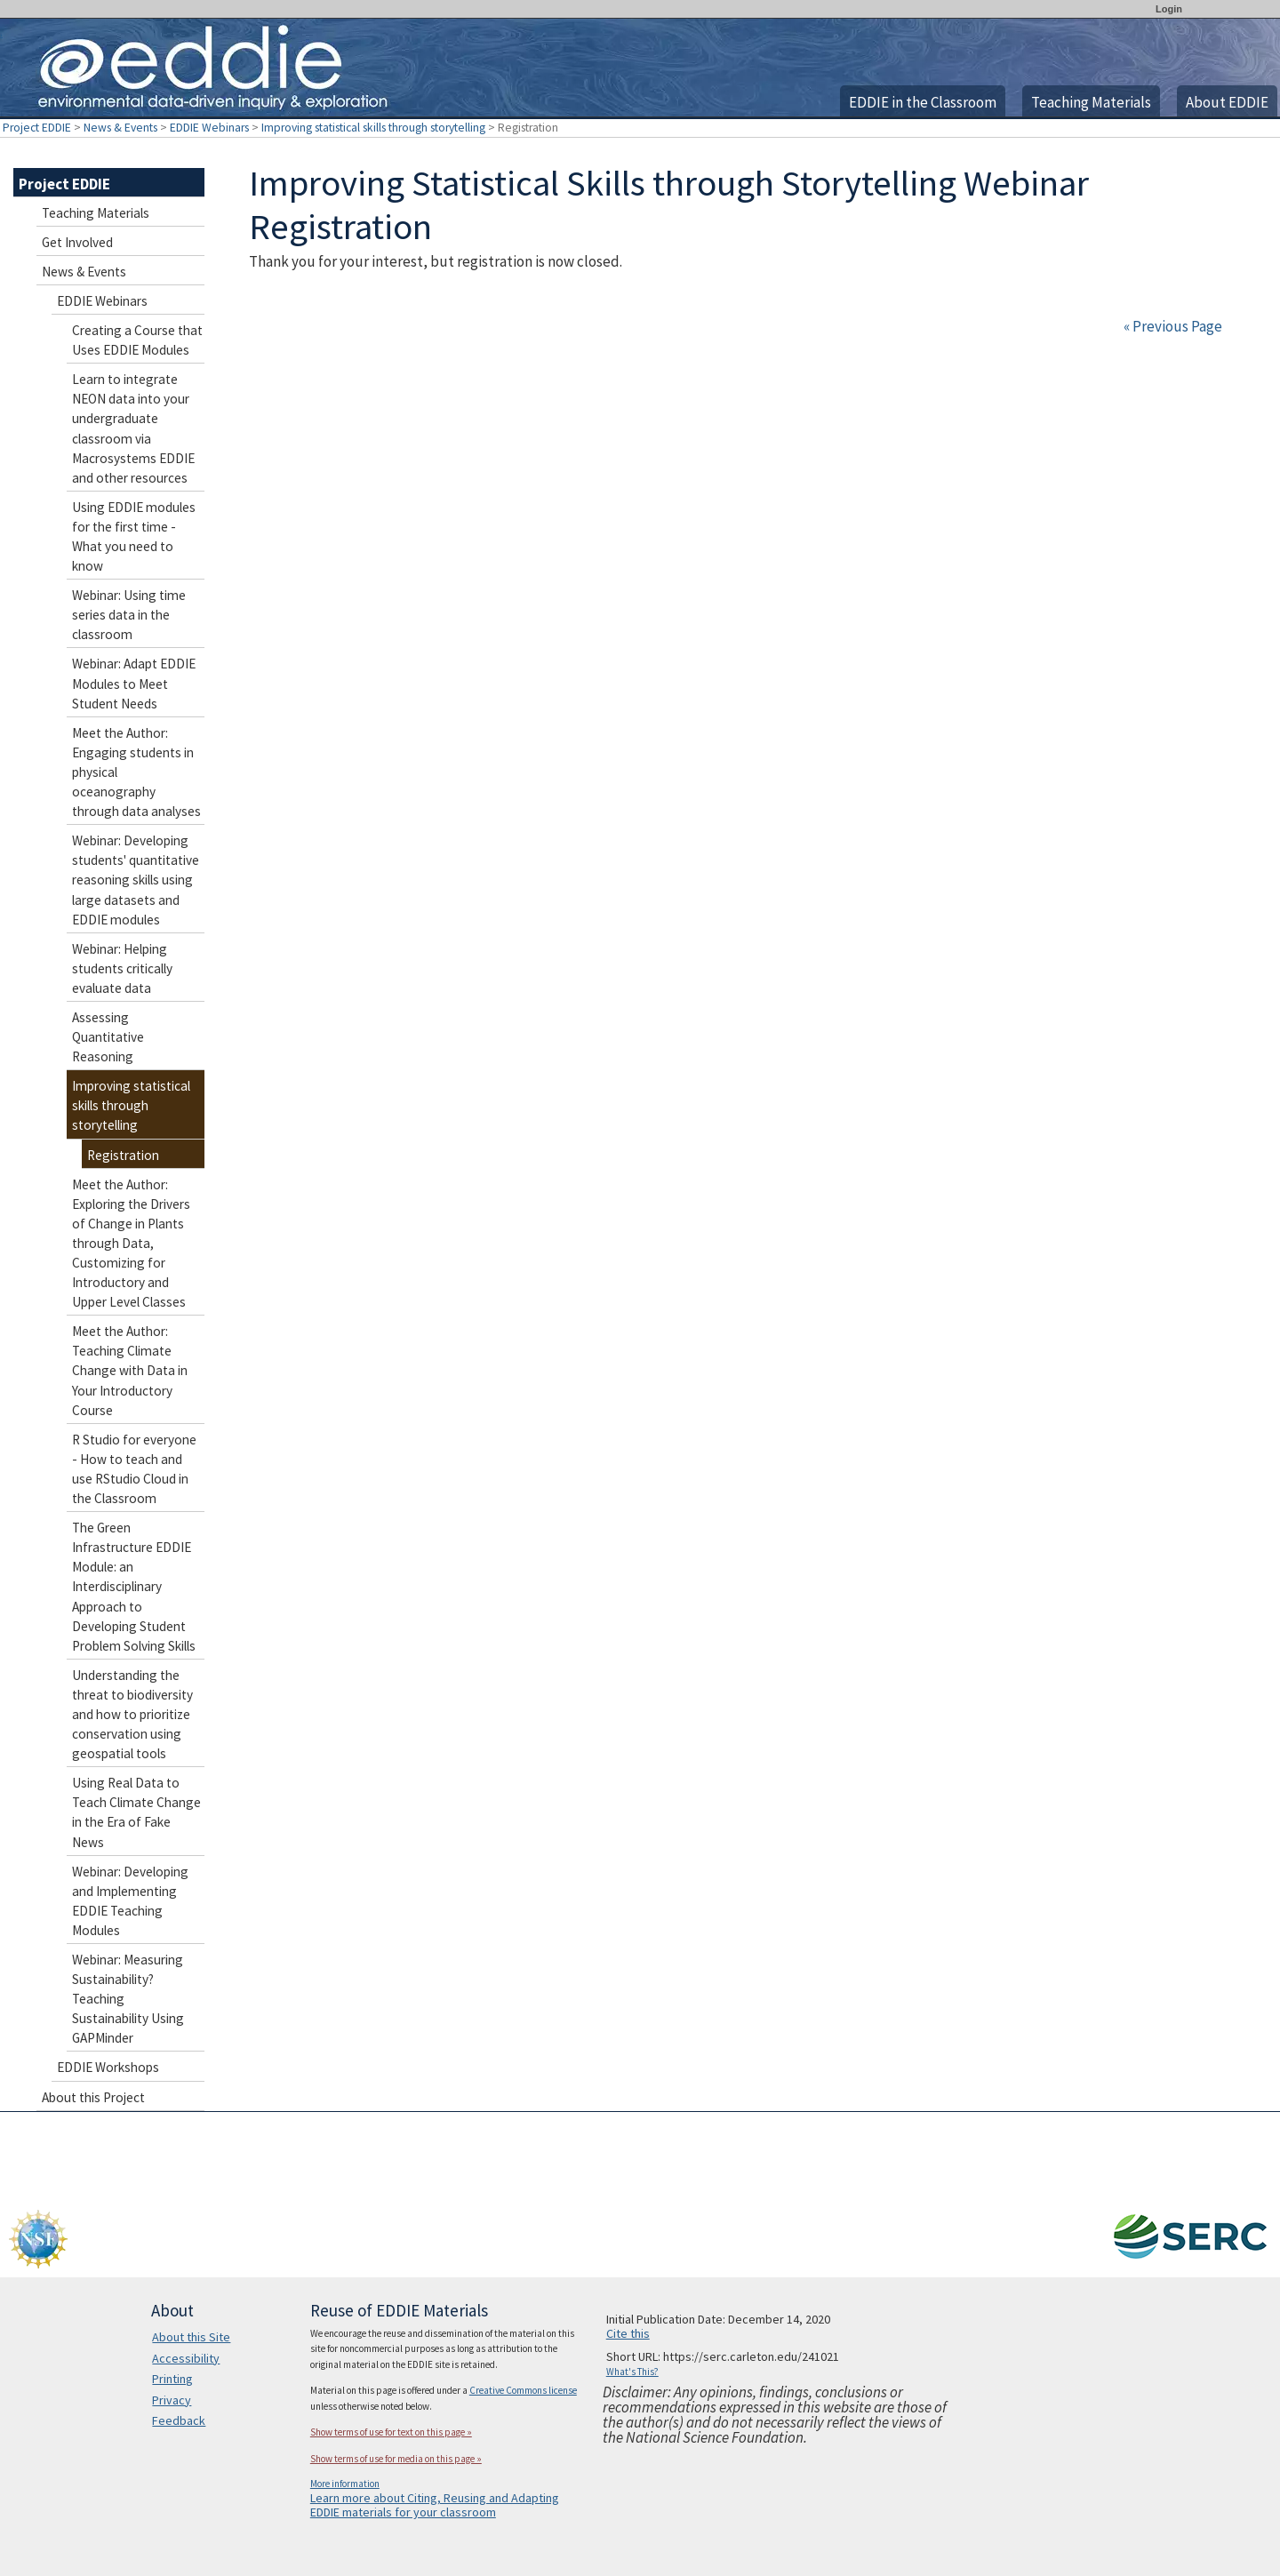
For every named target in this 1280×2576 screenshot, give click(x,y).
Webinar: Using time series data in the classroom (129, 615)
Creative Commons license (523, 2390)
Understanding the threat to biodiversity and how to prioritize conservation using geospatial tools (132, 1714)
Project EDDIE (37, 127)
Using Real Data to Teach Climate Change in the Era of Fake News (136, 1812)
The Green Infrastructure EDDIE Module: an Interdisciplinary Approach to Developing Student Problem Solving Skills (134, 1586)
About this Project (93, 2097)
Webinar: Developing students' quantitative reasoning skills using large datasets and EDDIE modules (135, 879)
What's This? (632, 2371)
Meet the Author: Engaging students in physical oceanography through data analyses (136, 772)
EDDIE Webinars (209, 127)
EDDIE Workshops (108, 2067)
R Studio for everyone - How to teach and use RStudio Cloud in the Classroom (134, 1469)
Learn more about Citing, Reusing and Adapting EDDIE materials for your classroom (434, 2505)
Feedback (178, 2420)
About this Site (191, 2337)
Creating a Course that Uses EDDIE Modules (137, 340)
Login (1169, 9)
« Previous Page (1173, 326)
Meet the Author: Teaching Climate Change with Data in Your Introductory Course (130, 1370)
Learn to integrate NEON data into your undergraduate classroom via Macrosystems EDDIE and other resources (133, 428)
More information (345, 2483)
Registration (123, 1155)
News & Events (120, 127)
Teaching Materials (1091, 102)
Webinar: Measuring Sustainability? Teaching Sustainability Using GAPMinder (128, 1998)
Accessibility (186, 2358)
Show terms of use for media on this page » (396, 2458)
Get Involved (77, 242)
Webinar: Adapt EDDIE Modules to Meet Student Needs (134, 683)
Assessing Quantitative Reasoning (108, 1037)
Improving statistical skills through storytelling (373, 127)
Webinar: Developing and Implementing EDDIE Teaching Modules (130, 1901)
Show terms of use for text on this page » (391, 2432)
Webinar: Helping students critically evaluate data (122, 968)
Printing (172, 2379)
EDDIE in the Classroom (922, 102)
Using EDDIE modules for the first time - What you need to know (134, 536)
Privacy (171, 2400)
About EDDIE (1227, 102)
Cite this (628, 2333)
